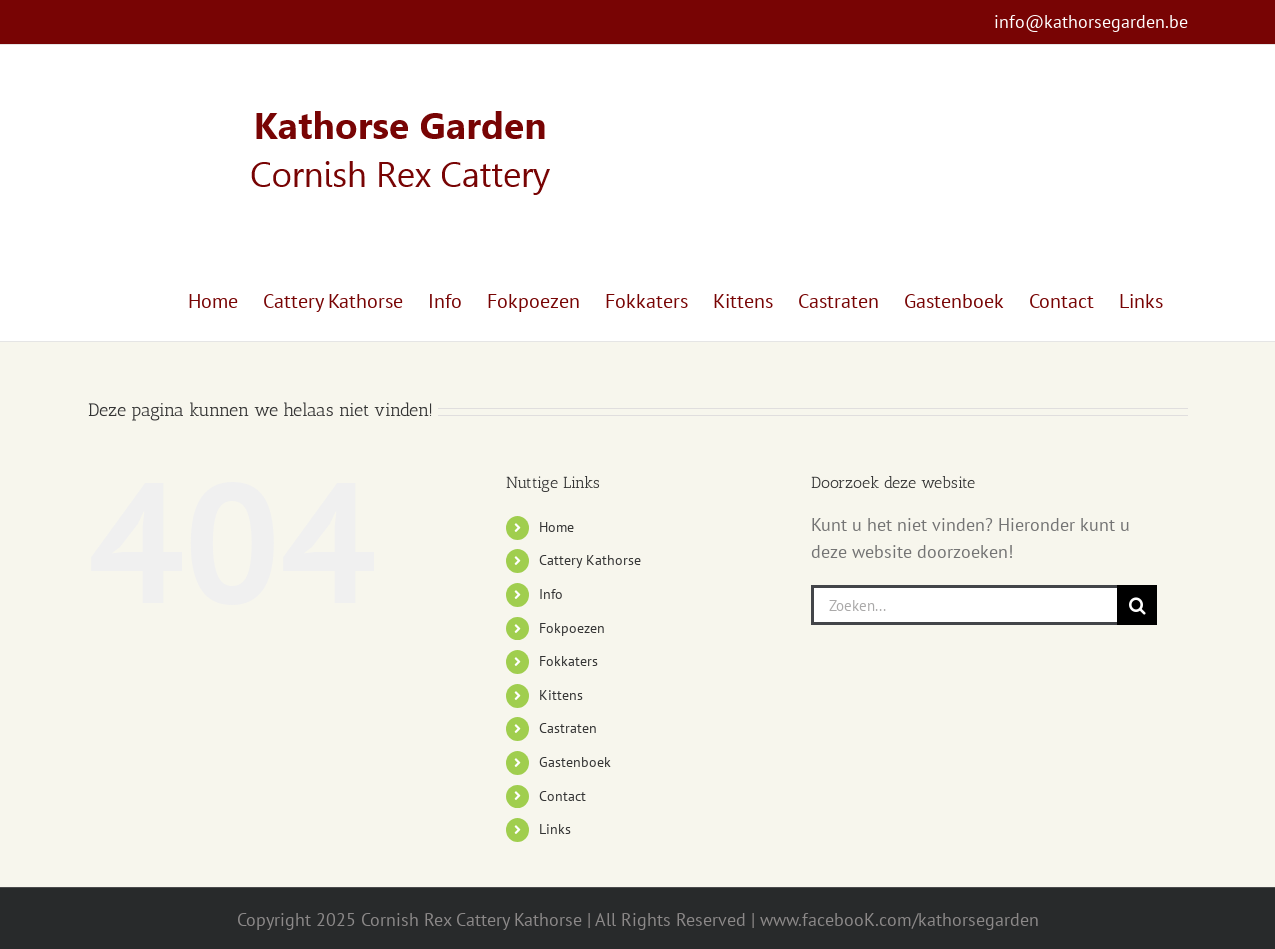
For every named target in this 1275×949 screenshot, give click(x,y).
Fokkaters (568, 661)
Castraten (568, 728)
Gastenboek (575, 762)
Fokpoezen (572, 628)
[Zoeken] (1137, 605)
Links (555, 829)
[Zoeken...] (964, 605)
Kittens (561, 695)
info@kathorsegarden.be (1091, 21)
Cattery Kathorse (590, 560)
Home (556, 527)
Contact (562, 796)
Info (551, 594)
